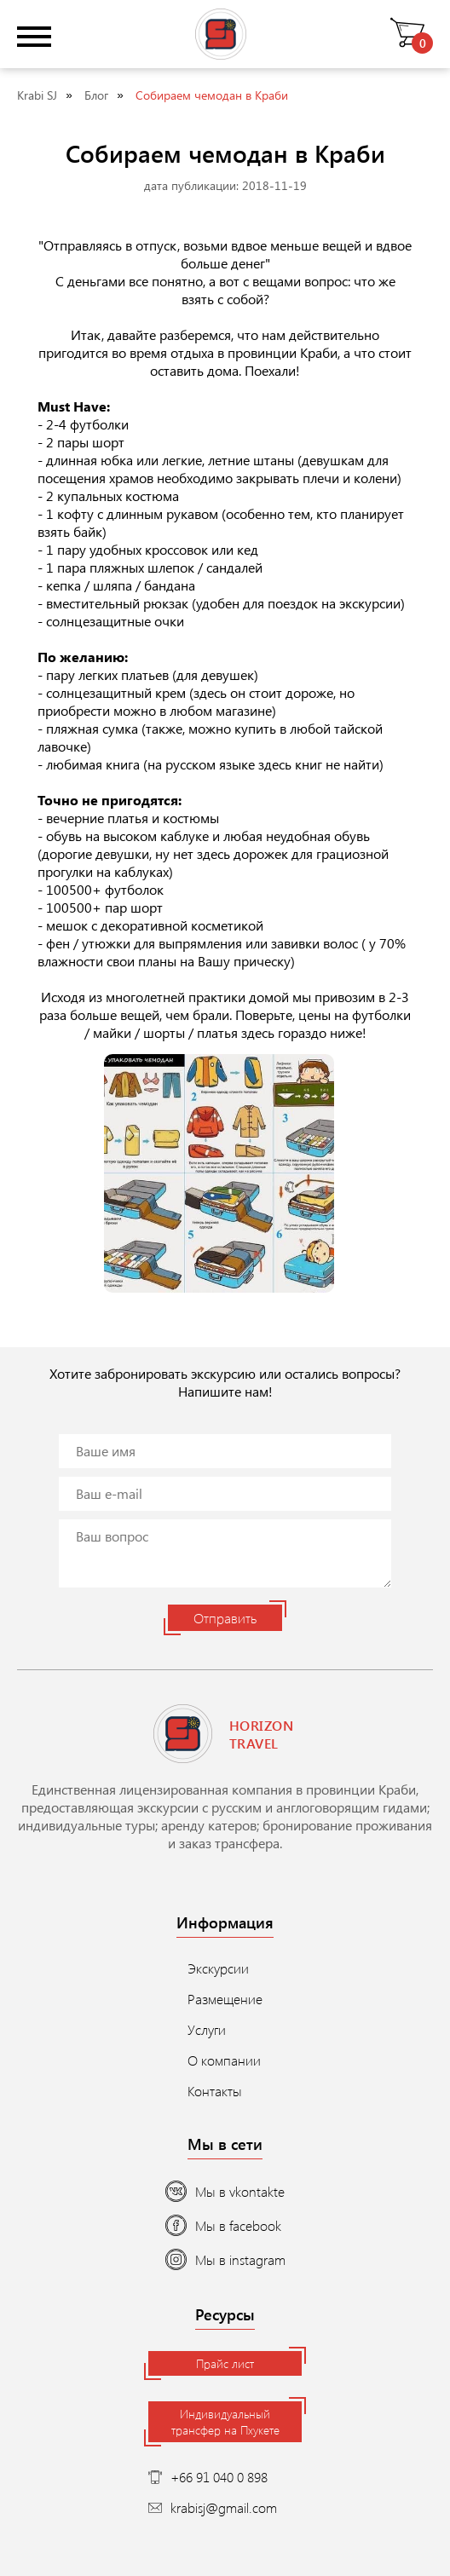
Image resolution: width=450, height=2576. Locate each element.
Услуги (207, 2029)
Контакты (215, 2091)
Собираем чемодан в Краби (212, 95)
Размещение (225, 1999)
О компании (224, 2060)
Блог (96, 95)
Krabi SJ (37, 95)
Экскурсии (218, 1968)
